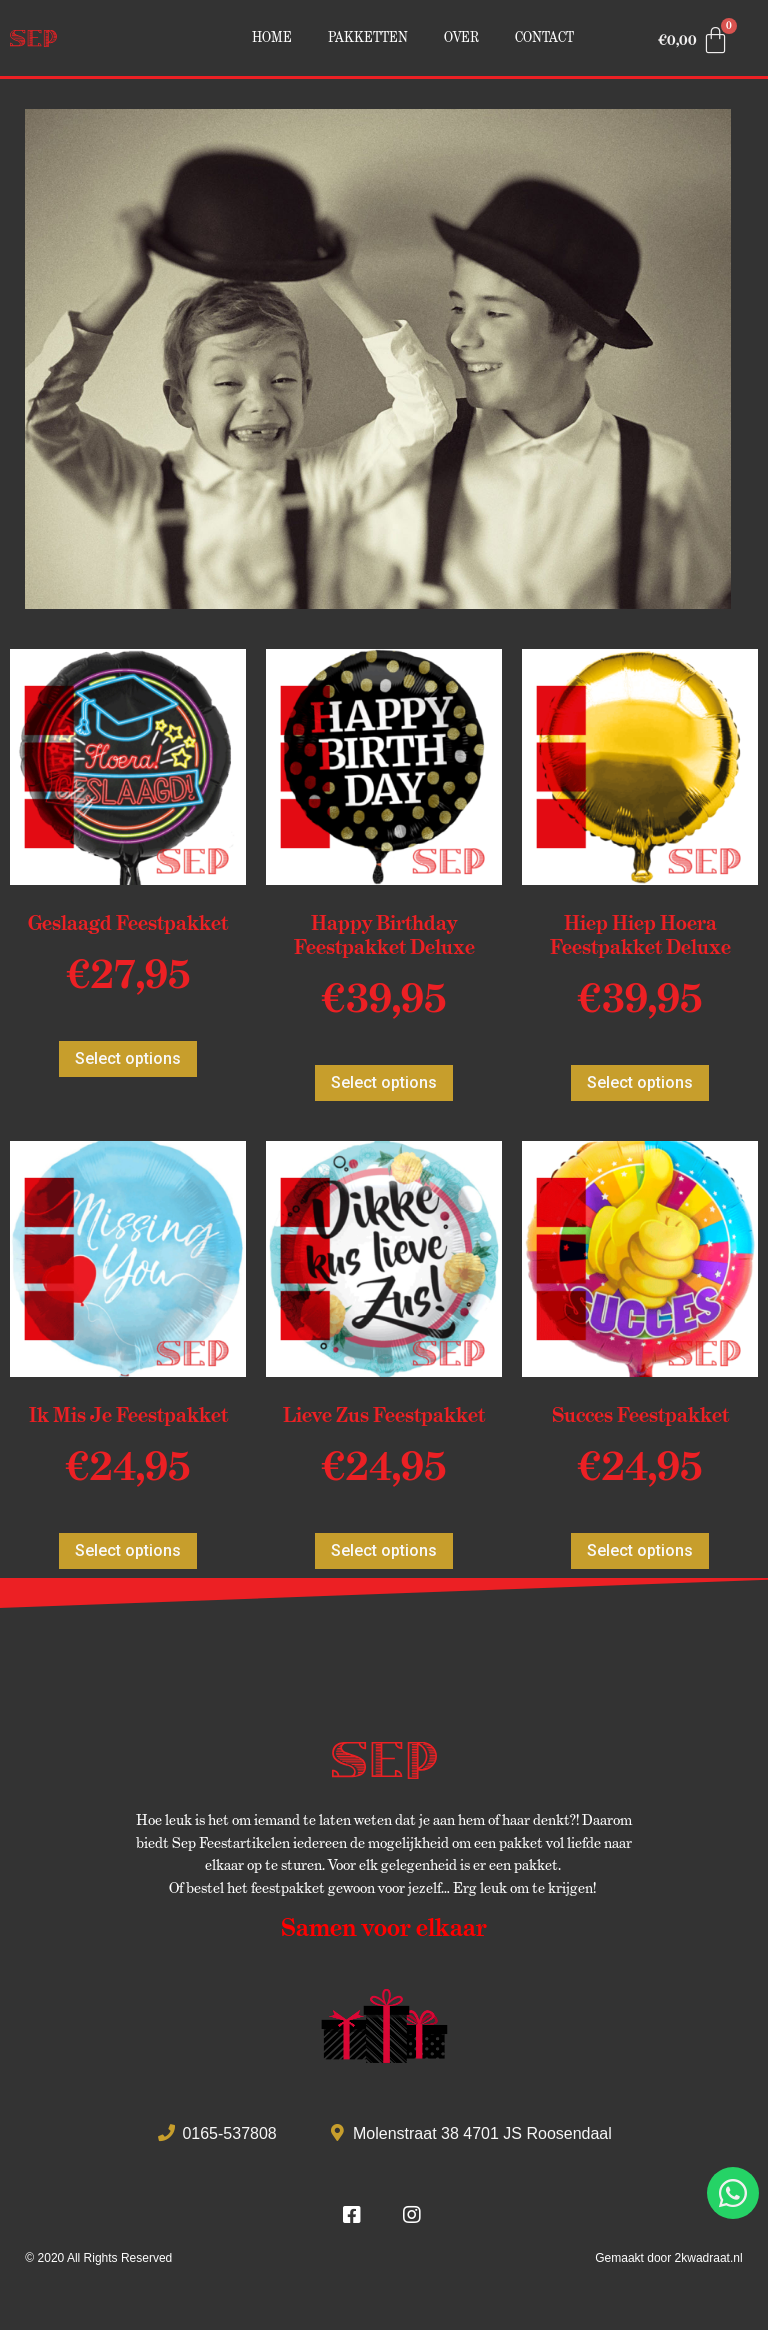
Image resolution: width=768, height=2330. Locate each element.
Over (461, 37)
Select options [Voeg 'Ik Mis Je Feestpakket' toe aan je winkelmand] (128, 1550)
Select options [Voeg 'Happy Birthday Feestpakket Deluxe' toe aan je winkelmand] (384, 1082)
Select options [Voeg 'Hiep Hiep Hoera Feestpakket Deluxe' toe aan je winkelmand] (640, 1082)
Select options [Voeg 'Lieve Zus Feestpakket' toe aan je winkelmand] (384, 1550)
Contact (544, 37)
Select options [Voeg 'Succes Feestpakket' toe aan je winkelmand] (640, 1550)
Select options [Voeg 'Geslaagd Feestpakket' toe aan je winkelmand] (128, 1058)
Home (272, 37)
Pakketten (368, 37)
